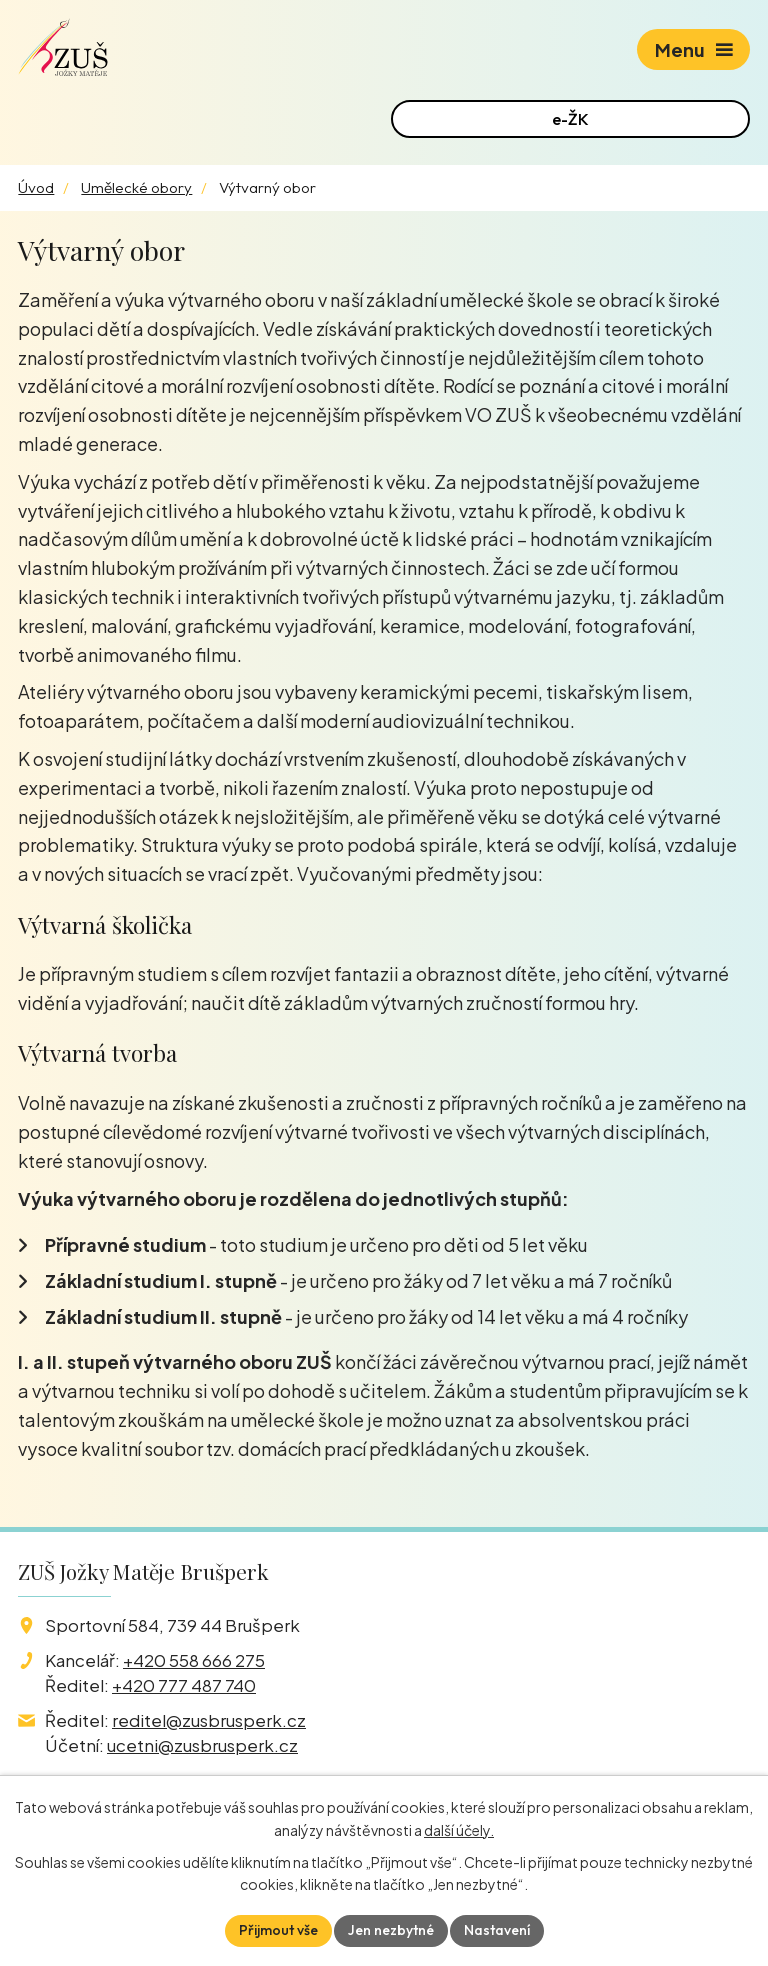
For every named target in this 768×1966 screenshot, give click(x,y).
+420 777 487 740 (184, 1685)
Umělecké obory (136, 187)
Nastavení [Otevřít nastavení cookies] (497, 1930)
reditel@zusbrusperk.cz (209, 1720)
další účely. (459, 1830)
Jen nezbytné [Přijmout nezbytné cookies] (391, 1930)
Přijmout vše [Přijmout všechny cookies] (278, 1930)
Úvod (36, 187)
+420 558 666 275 (194, 1660)
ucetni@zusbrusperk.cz (202, 1745)
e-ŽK (570, 119)
